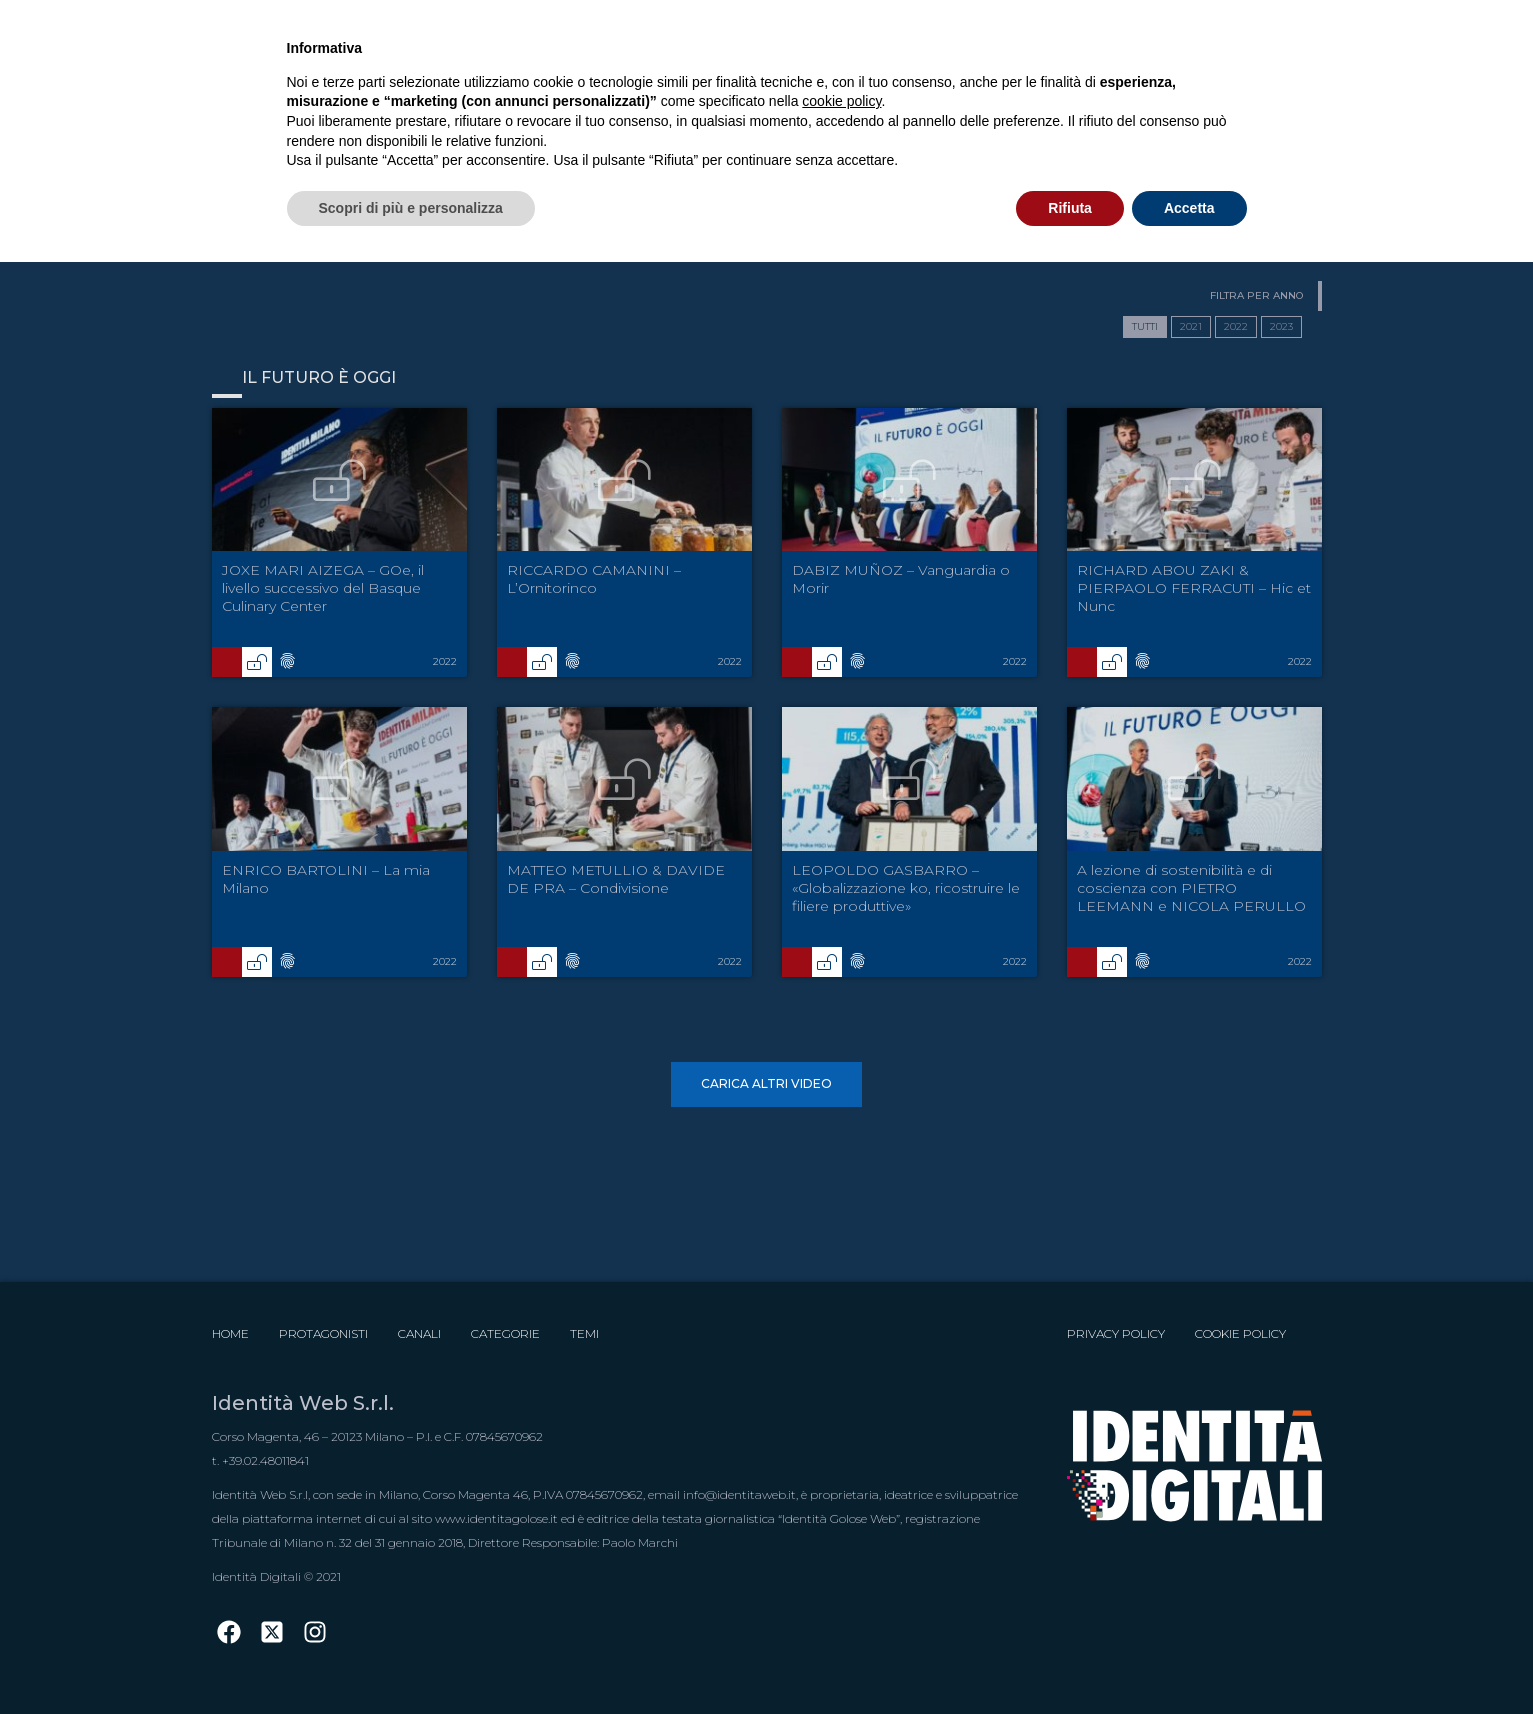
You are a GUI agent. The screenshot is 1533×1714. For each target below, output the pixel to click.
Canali (419, 1333)
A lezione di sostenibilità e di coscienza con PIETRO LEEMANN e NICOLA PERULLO (1191, 888)
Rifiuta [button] (1070, 208)
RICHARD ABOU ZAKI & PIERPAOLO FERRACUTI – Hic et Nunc (1194, 588)
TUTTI (1145, 326)
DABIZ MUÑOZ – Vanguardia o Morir (901, 579)
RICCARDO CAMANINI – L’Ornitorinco (594, 579)
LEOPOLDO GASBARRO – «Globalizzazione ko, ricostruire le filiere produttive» (906, 888)
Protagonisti (323, 1333)
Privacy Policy (1116, 1333)
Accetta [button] (1189, 208)
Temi (584, 1333)
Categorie (505, 1333)
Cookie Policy (1240, 1333)
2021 (1191, 326)
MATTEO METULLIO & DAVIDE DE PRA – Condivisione (616, 879)
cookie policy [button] (841, 101)
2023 (1281, 326)
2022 (1236, 326)
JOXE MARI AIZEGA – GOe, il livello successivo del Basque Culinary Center (323, 588)
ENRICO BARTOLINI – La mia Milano (326, 879)
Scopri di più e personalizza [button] (411, 208)
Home (230, 1333)
